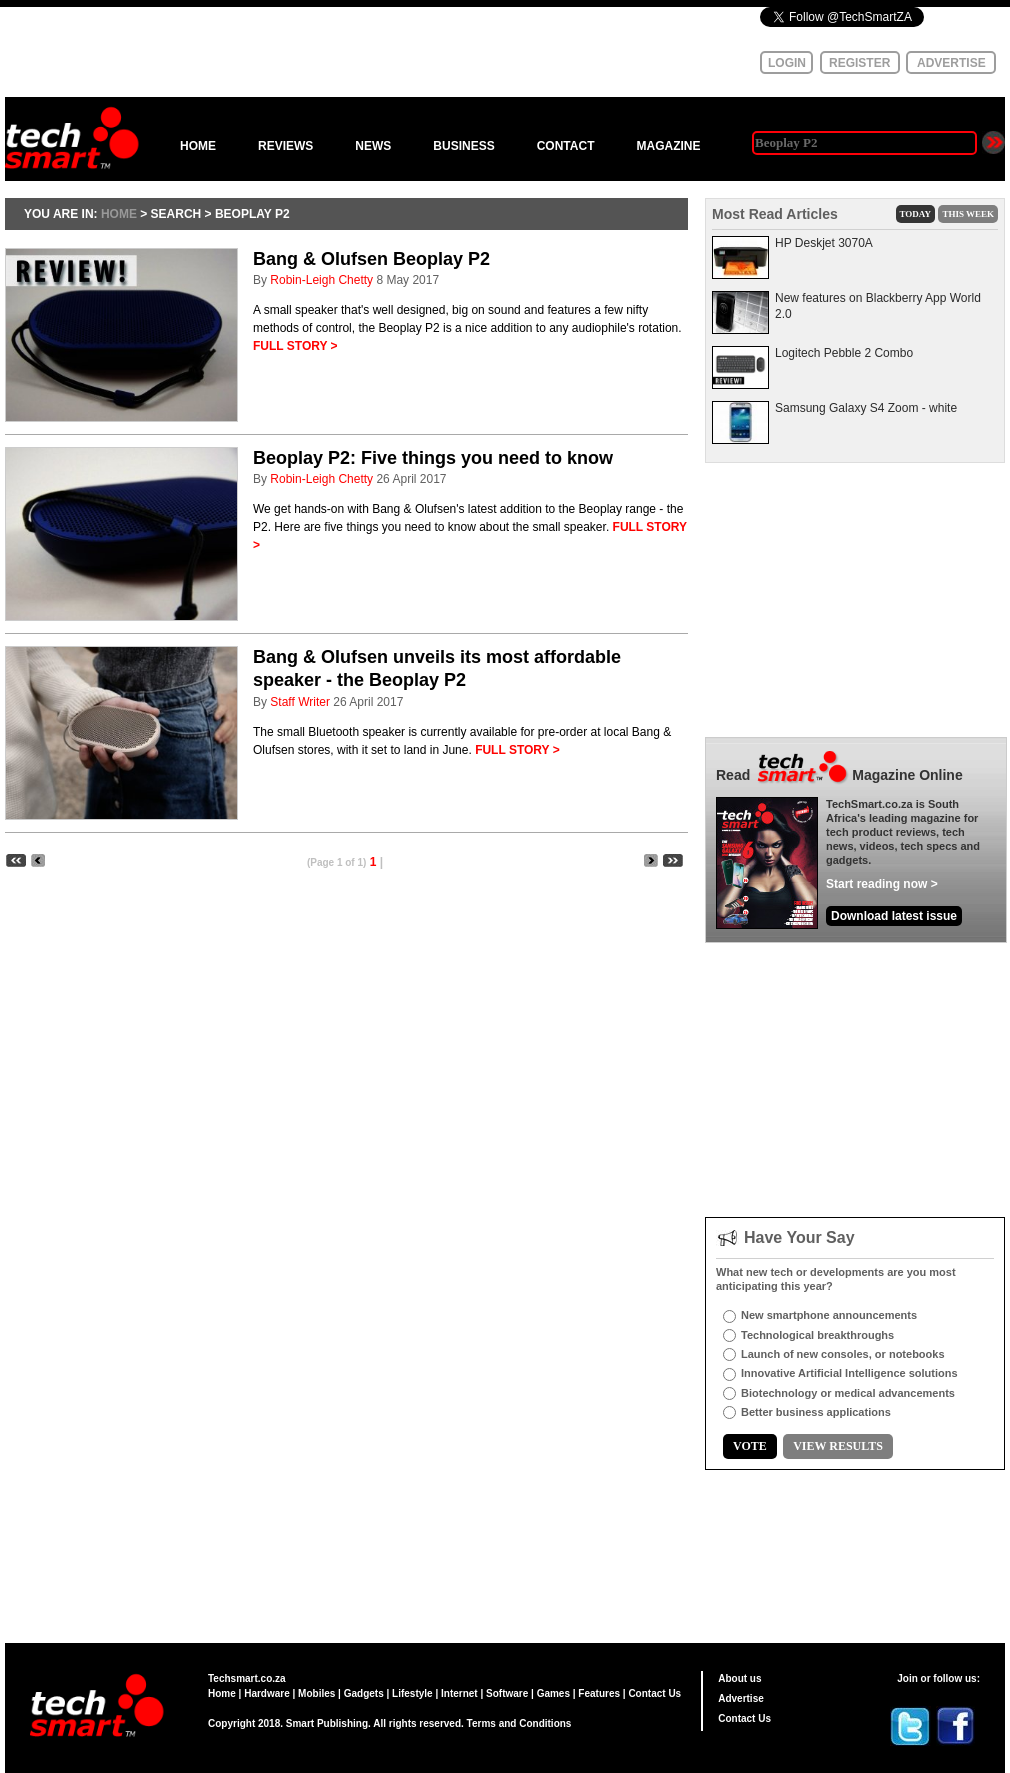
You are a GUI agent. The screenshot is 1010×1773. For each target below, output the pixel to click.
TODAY (916, 214)
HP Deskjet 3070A (824, 243)
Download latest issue (894, 916)
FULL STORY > (295, 346)
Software (507, 1693)
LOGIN (787, 63)
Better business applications (816, 1412)
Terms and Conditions (519, 1723)
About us (739, 1678)
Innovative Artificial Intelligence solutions (849, 1373)
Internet (459, 1693)
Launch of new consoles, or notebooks (843, 1354)
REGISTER (859, 63)
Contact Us (654, 1693)
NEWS (373, 146)
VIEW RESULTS (838, 1446)
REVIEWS (285, 146)
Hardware (267, 1693)
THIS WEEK (968, 214)
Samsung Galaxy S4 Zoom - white (866, 408)
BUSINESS (463, 146)
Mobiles (316, 1693)
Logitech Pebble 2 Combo (844, 353)
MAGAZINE (668, 146)
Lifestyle (412, 1693)
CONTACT (566, 146)
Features (599, 1693)
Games (553, 1693)
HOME (198, 146)
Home (222, 1693)
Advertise (741, 1698)
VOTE (750, 1446)
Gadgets (364, 1693)
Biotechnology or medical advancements (848, 1393)
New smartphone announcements (829, 1315)
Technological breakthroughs (817, 1335)
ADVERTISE (951, 63)
